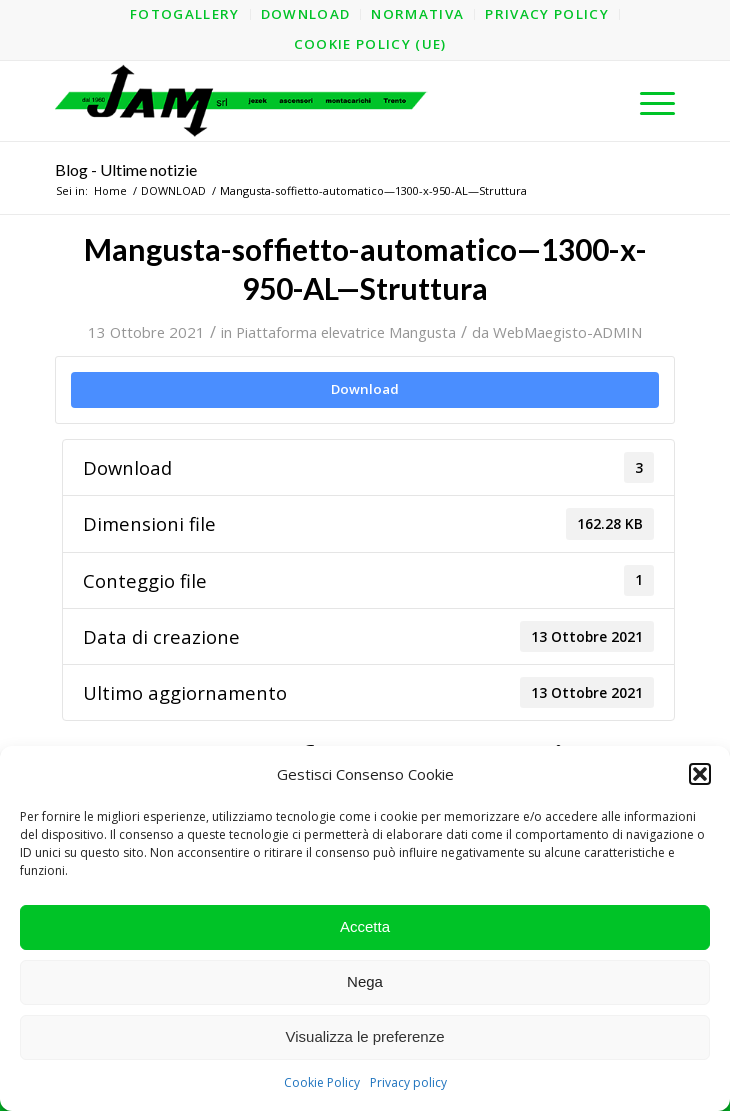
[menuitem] (185, 14)
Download (365, 389)
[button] (700, 774)
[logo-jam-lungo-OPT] (303, 101)
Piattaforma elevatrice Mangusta (346, 332)
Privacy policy (408, 1082)
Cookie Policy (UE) (370, 44)
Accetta (365, 926)
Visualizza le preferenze (365, 1036)
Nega (365, 981)
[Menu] (647, 101)
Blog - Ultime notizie (126, 169)
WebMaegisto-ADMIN (567, 332)
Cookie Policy (322, 1082)
